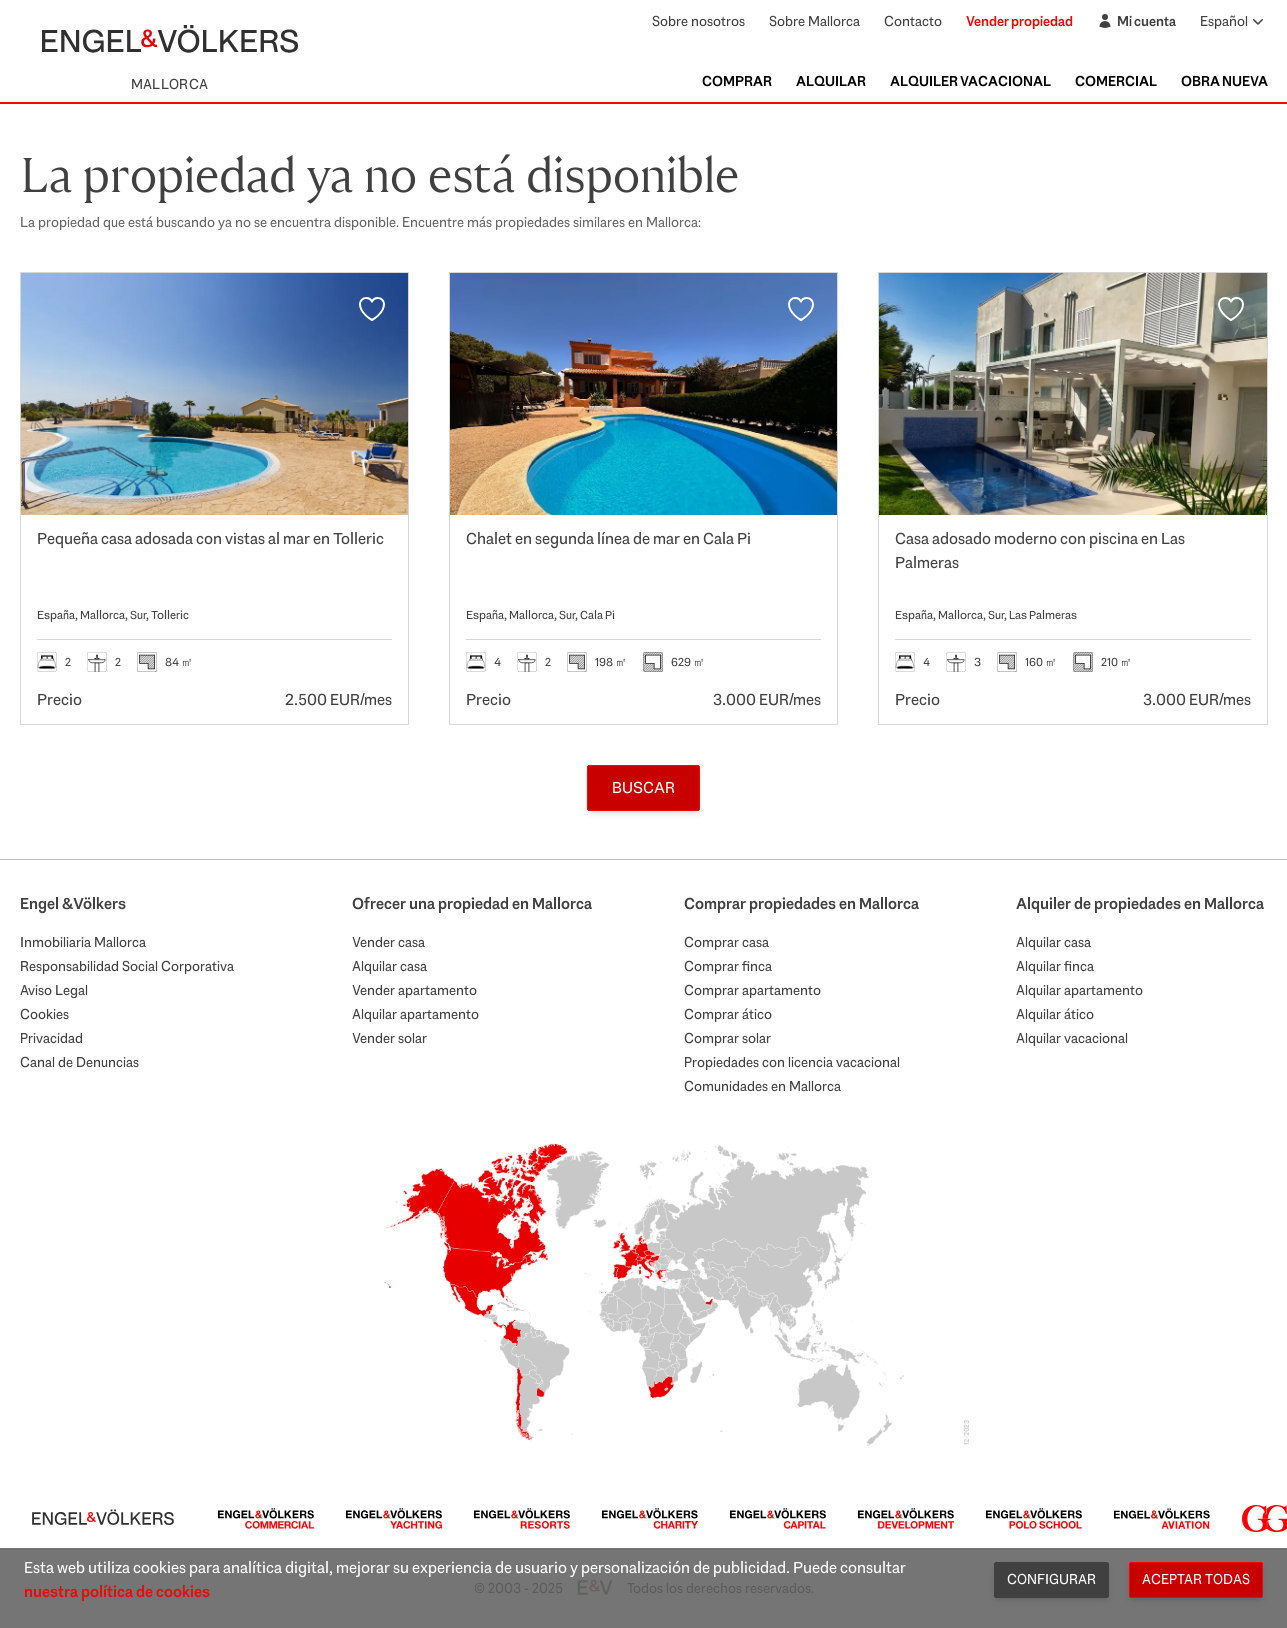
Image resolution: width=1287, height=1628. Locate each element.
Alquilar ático (1055, 1014)
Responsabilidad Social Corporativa (127, 966)
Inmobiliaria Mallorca (83, 942)
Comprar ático (728, 1014)
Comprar (737, 81)
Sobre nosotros (698, 21)
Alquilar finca (1055, 966)
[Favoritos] (372, 309)
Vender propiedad (1019, 21)
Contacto (913, 21)
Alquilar (831, 81)
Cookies (44, 1014)
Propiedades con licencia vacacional (792, 1062)
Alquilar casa (389, 966)
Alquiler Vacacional (970, 81)
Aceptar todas (1196, 1579)
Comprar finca (728, 966)
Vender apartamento (414, 990)
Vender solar (389, 1038)
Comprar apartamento (752, 990)
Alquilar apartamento (415, 1014)
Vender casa (388, 942)
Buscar (643, 787)
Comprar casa (726, 942)
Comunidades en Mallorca (762, 1086)
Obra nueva (1224, 81)
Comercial (1116, 81)
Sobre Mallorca (814, 21)
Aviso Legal (54, 990)
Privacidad (51, 1038)
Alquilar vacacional (1072, 1038)
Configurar (1051, 1579)
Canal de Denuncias (79, 1062)
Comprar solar (727, 1038)
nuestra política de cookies (117, 1591)
